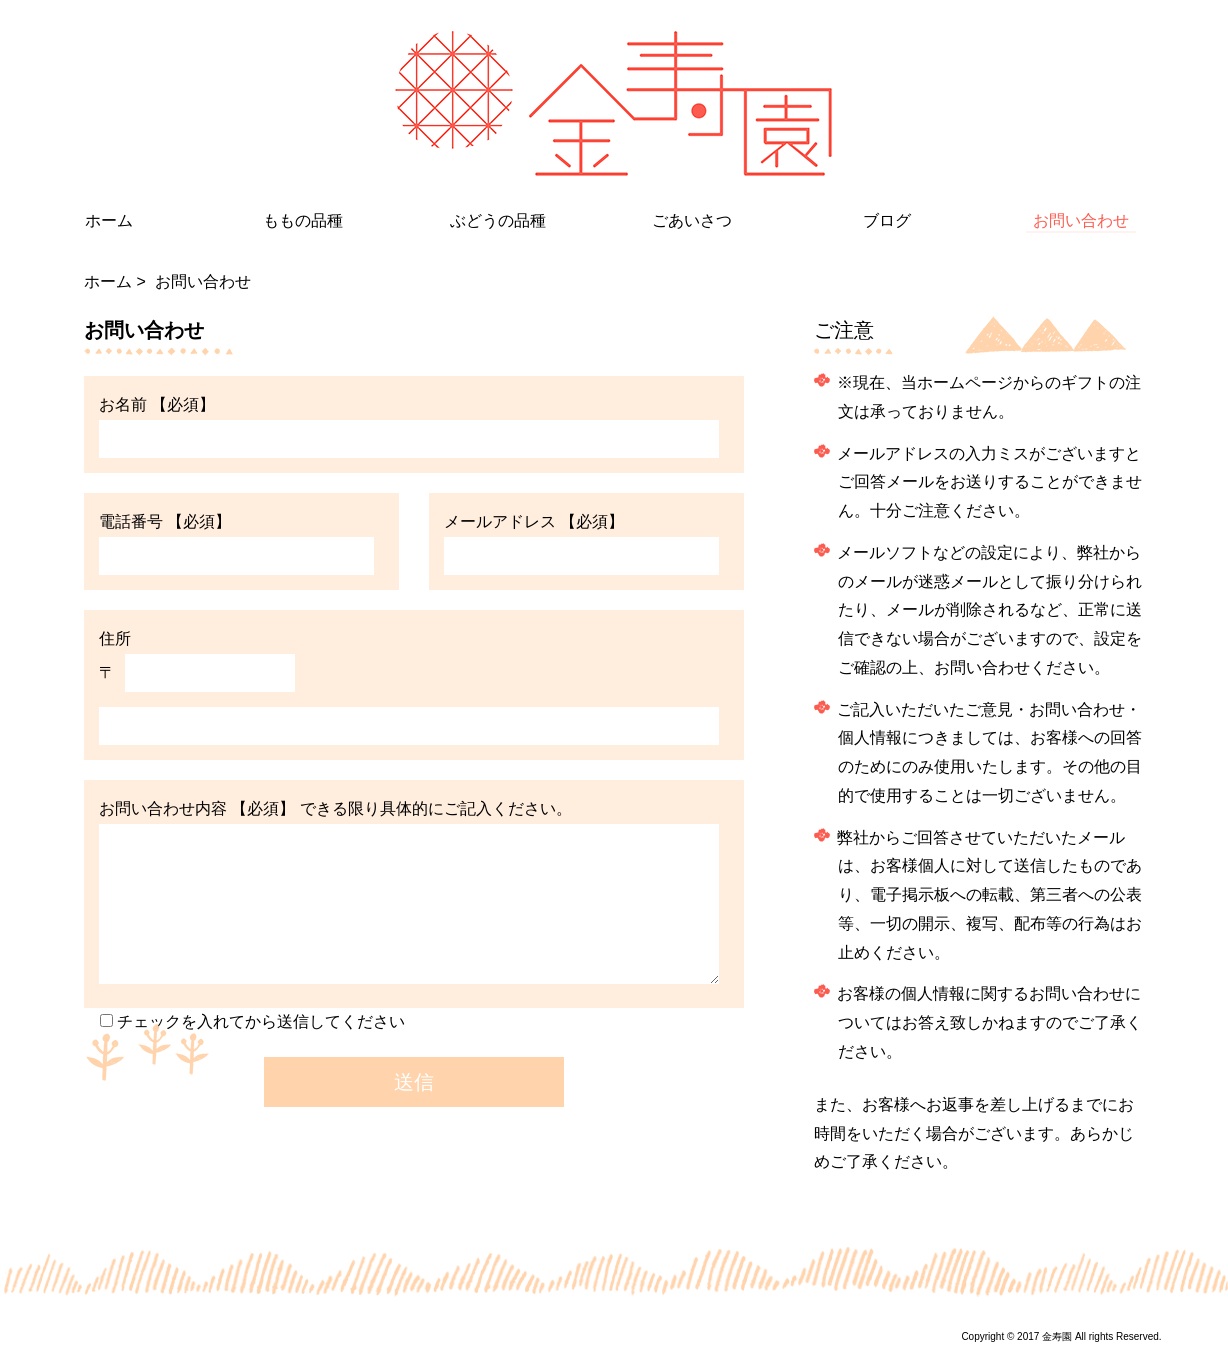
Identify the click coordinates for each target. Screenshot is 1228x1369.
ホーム (109, 220)
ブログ (887, 220)
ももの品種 (303, 220)
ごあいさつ (692, 220)
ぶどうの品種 (498, 220)
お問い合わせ (1081, 225)
